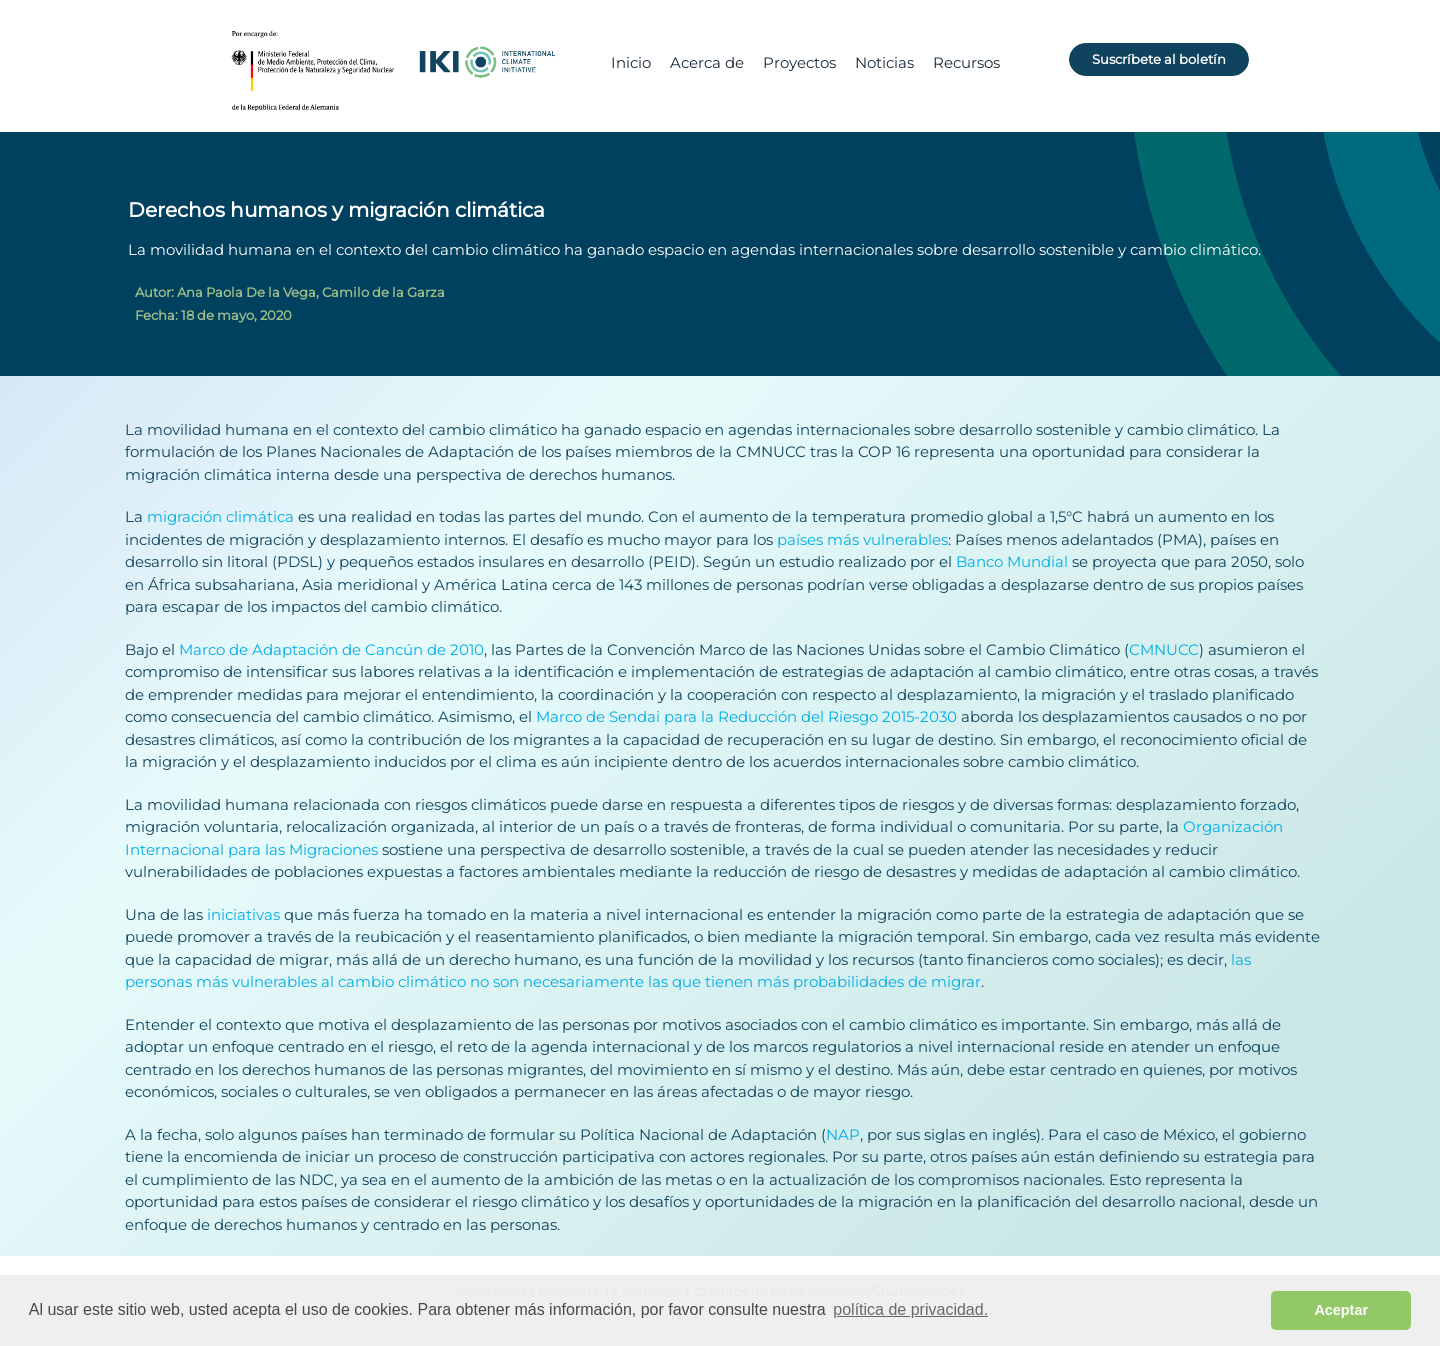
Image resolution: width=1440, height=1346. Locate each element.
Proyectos (799, 62)
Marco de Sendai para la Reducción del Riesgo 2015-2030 (746, 716)
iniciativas (243, 914)
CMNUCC (1164, 649)
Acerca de (707, 62)
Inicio (631, 62)
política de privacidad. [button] (910, 1309)
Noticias (884, 62)
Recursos (966, 62)
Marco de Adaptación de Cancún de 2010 (331, 649)
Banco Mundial (1012, 561)
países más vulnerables (862, 539)
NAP (843, 1134)
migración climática (220, 516)
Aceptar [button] (1341, 1310)
